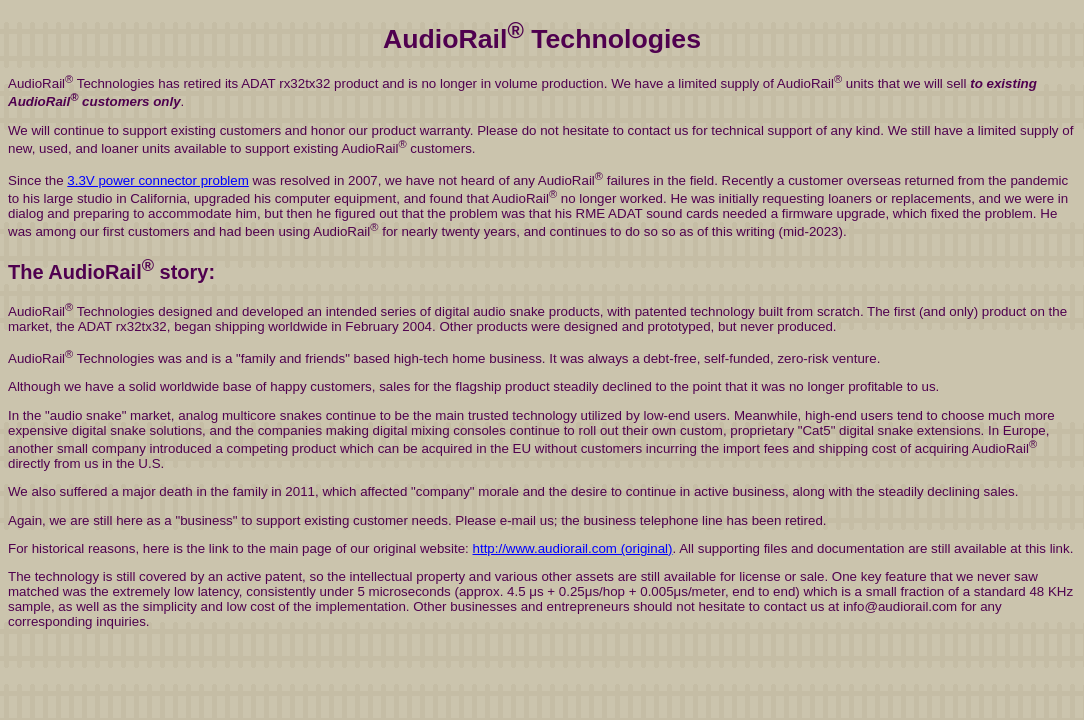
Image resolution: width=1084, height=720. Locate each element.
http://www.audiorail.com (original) (573, 548)
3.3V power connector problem (158, 180)
